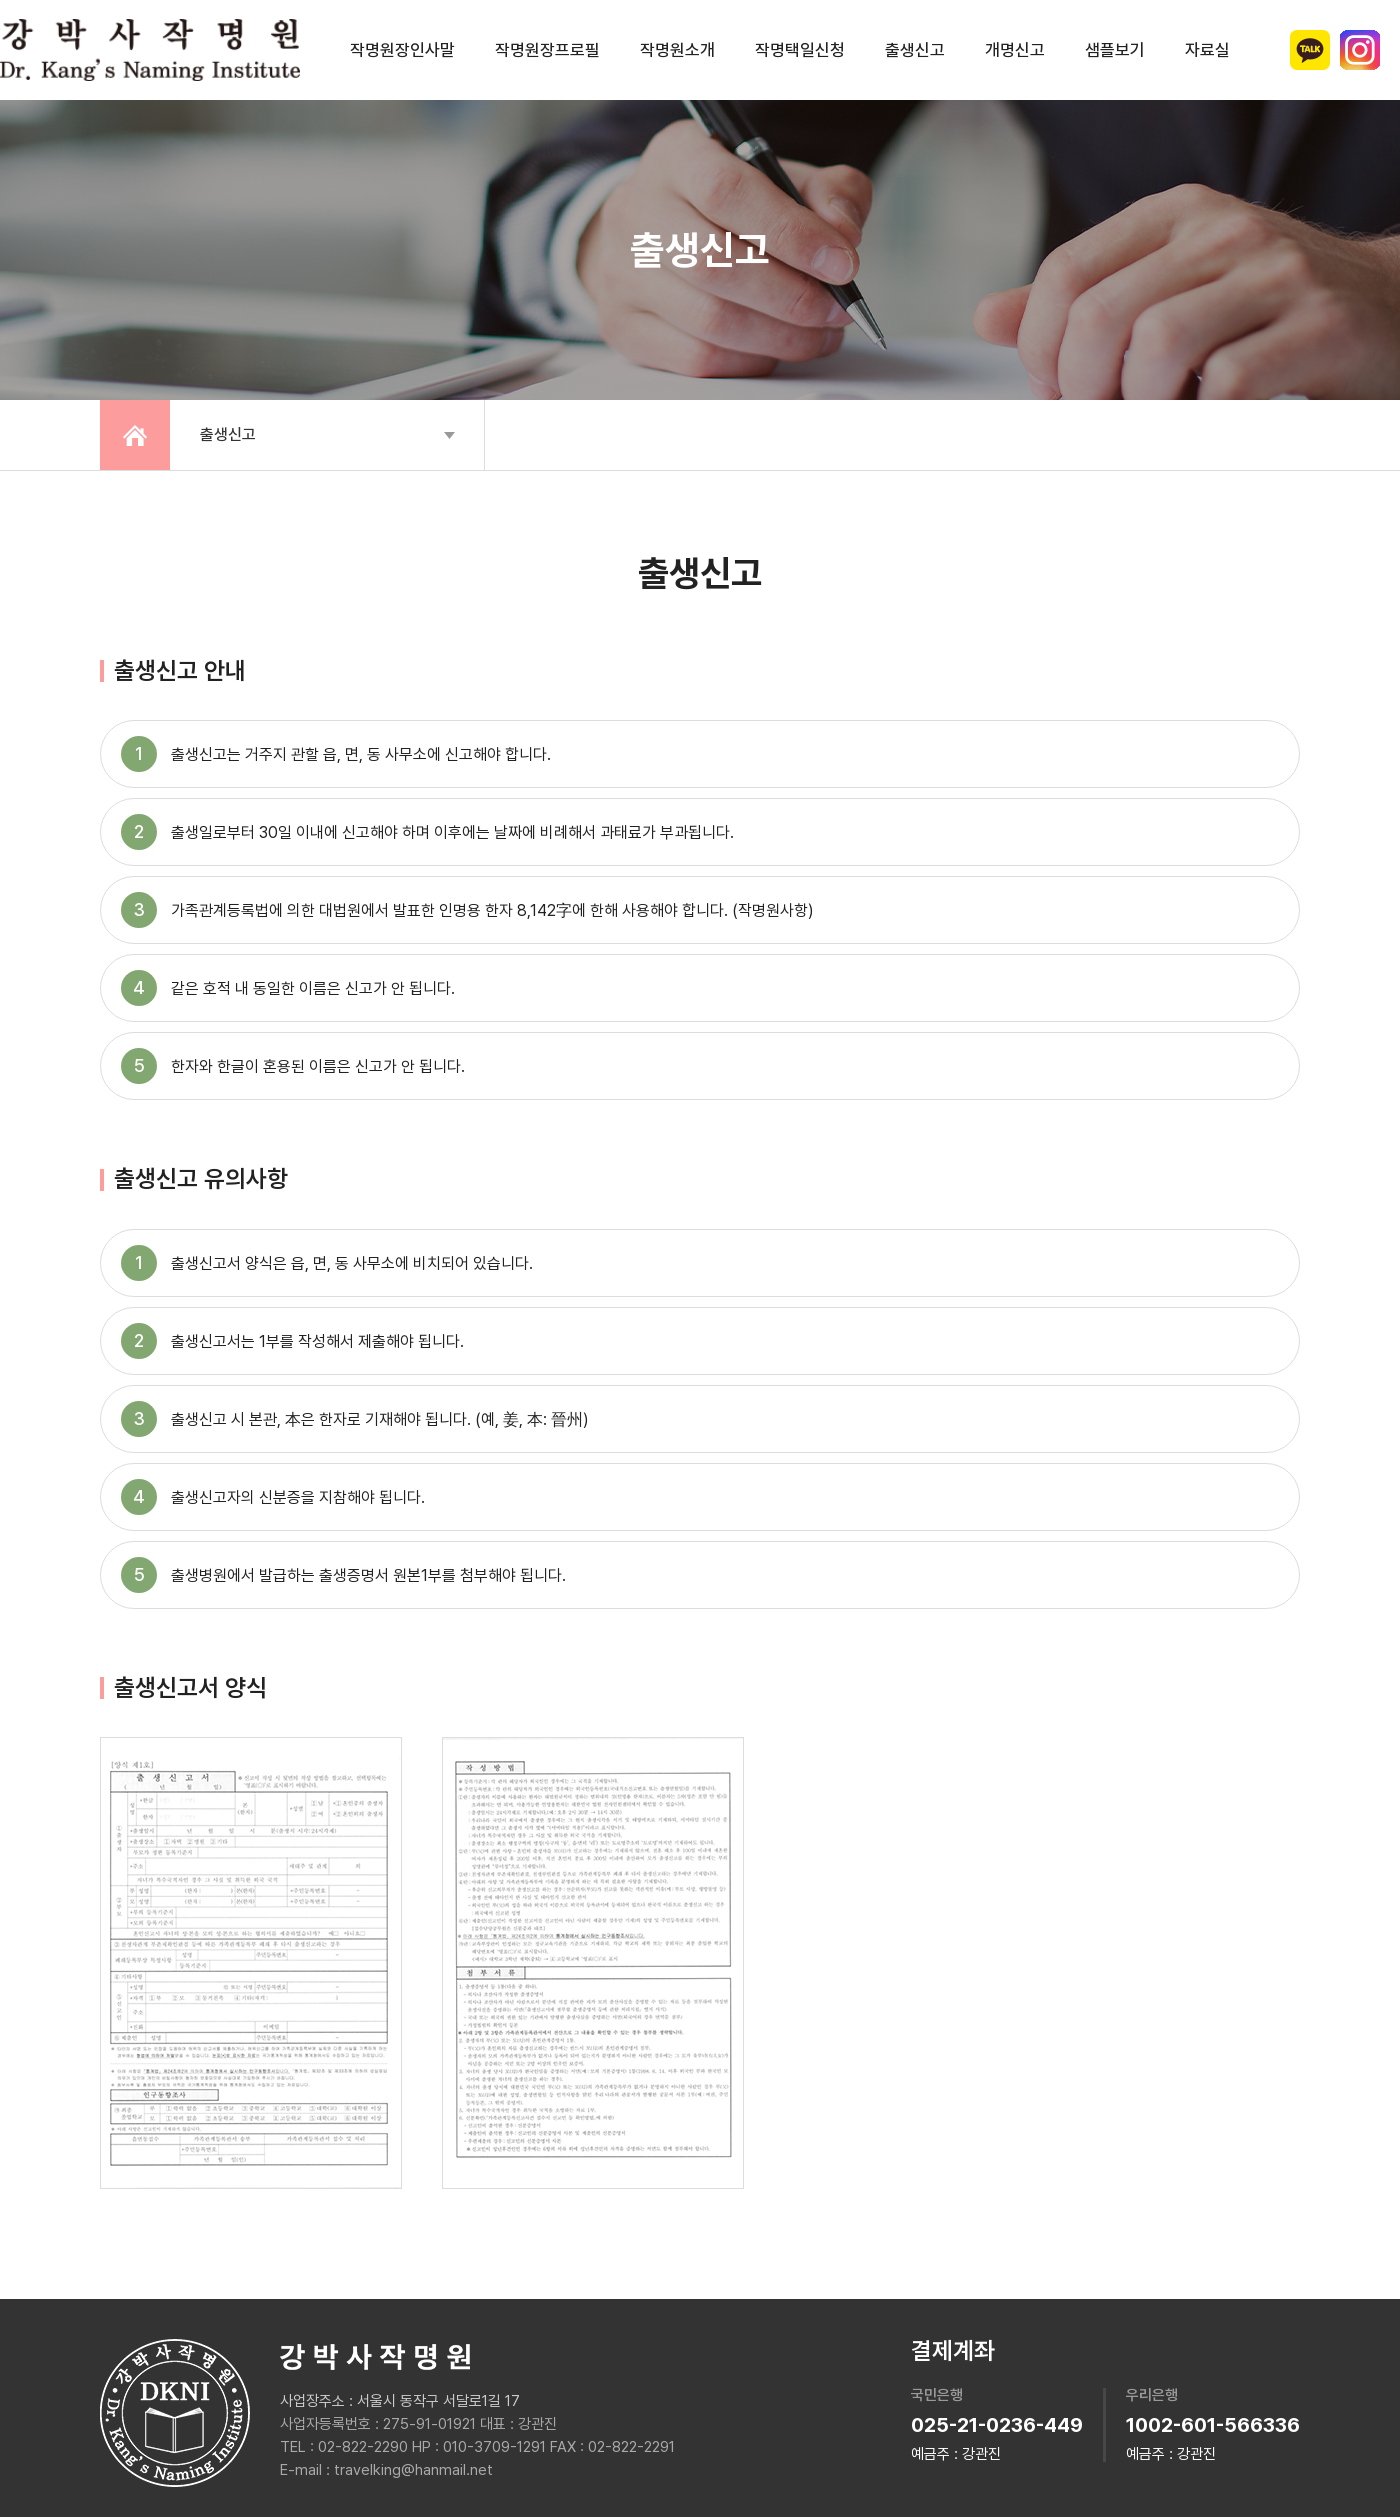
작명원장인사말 (402, 50)
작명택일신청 (800, 50)
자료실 (1207, 50)
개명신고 (1015, 50)
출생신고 (915, 50)
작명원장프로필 (547, 50)
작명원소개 (677, 50)
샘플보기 (1115, 50)
